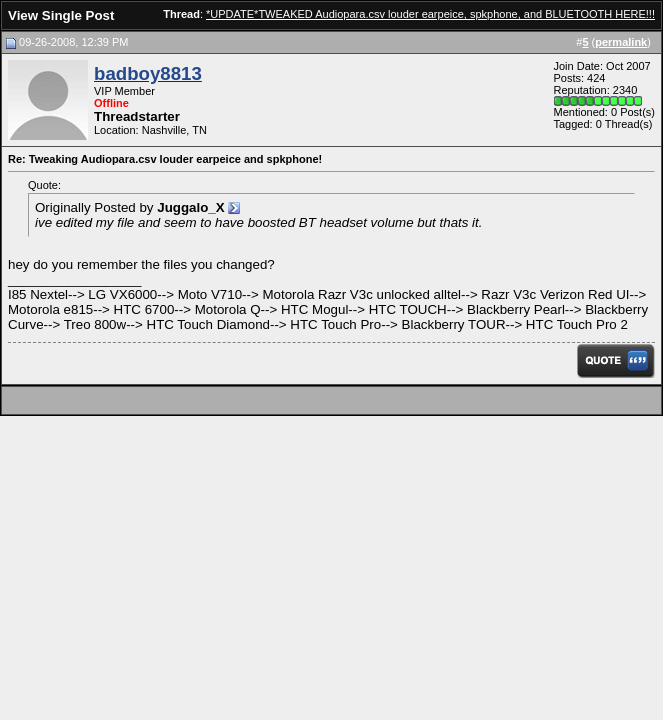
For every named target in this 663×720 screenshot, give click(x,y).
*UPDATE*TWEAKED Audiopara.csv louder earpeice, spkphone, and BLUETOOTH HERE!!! (430, 14)
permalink (621, 42)
